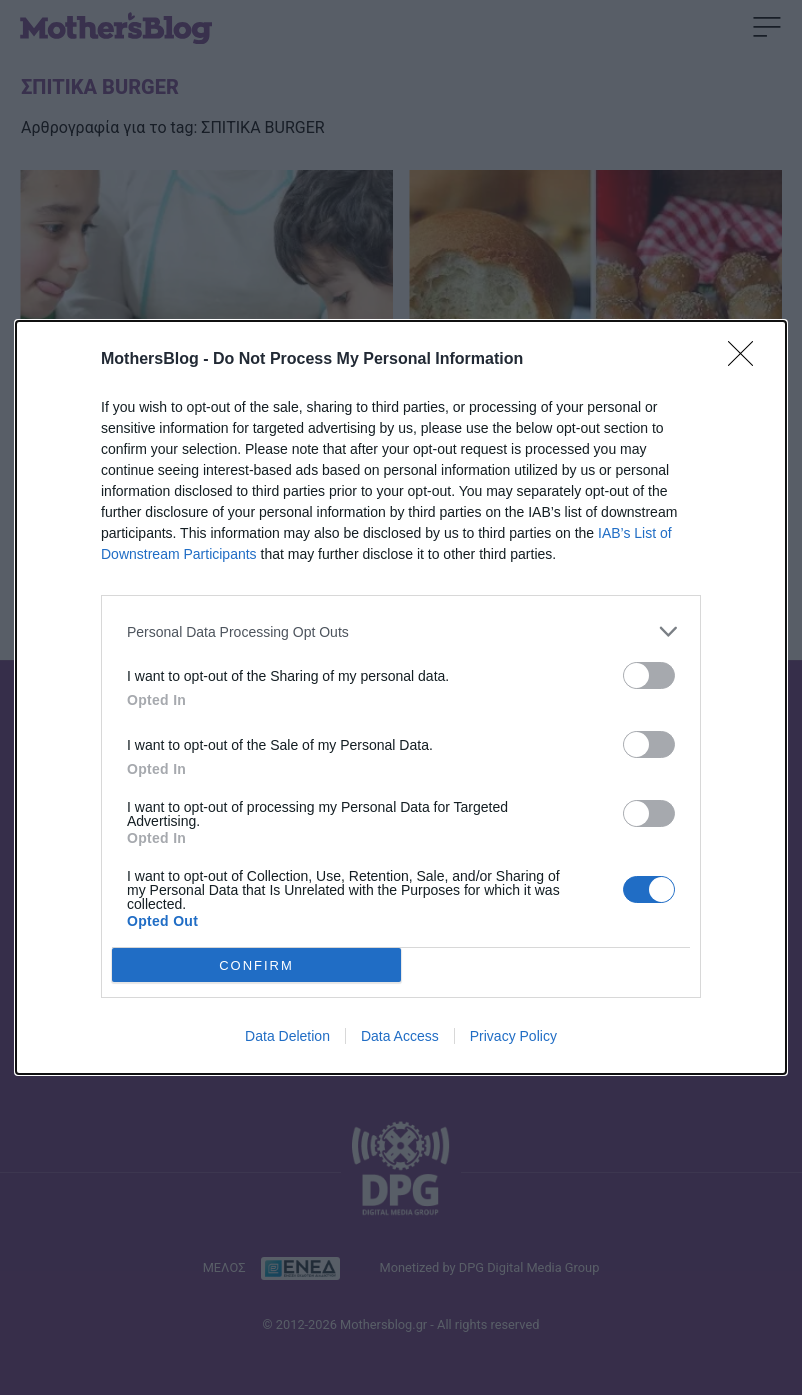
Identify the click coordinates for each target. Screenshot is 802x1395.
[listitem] (401, 631)
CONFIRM (256, 965)
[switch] (649, 675)
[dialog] (401, 697)
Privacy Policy (513, 1036)
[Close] (747, 360)
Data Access (400, 1036)
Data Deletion (287, 1036)
